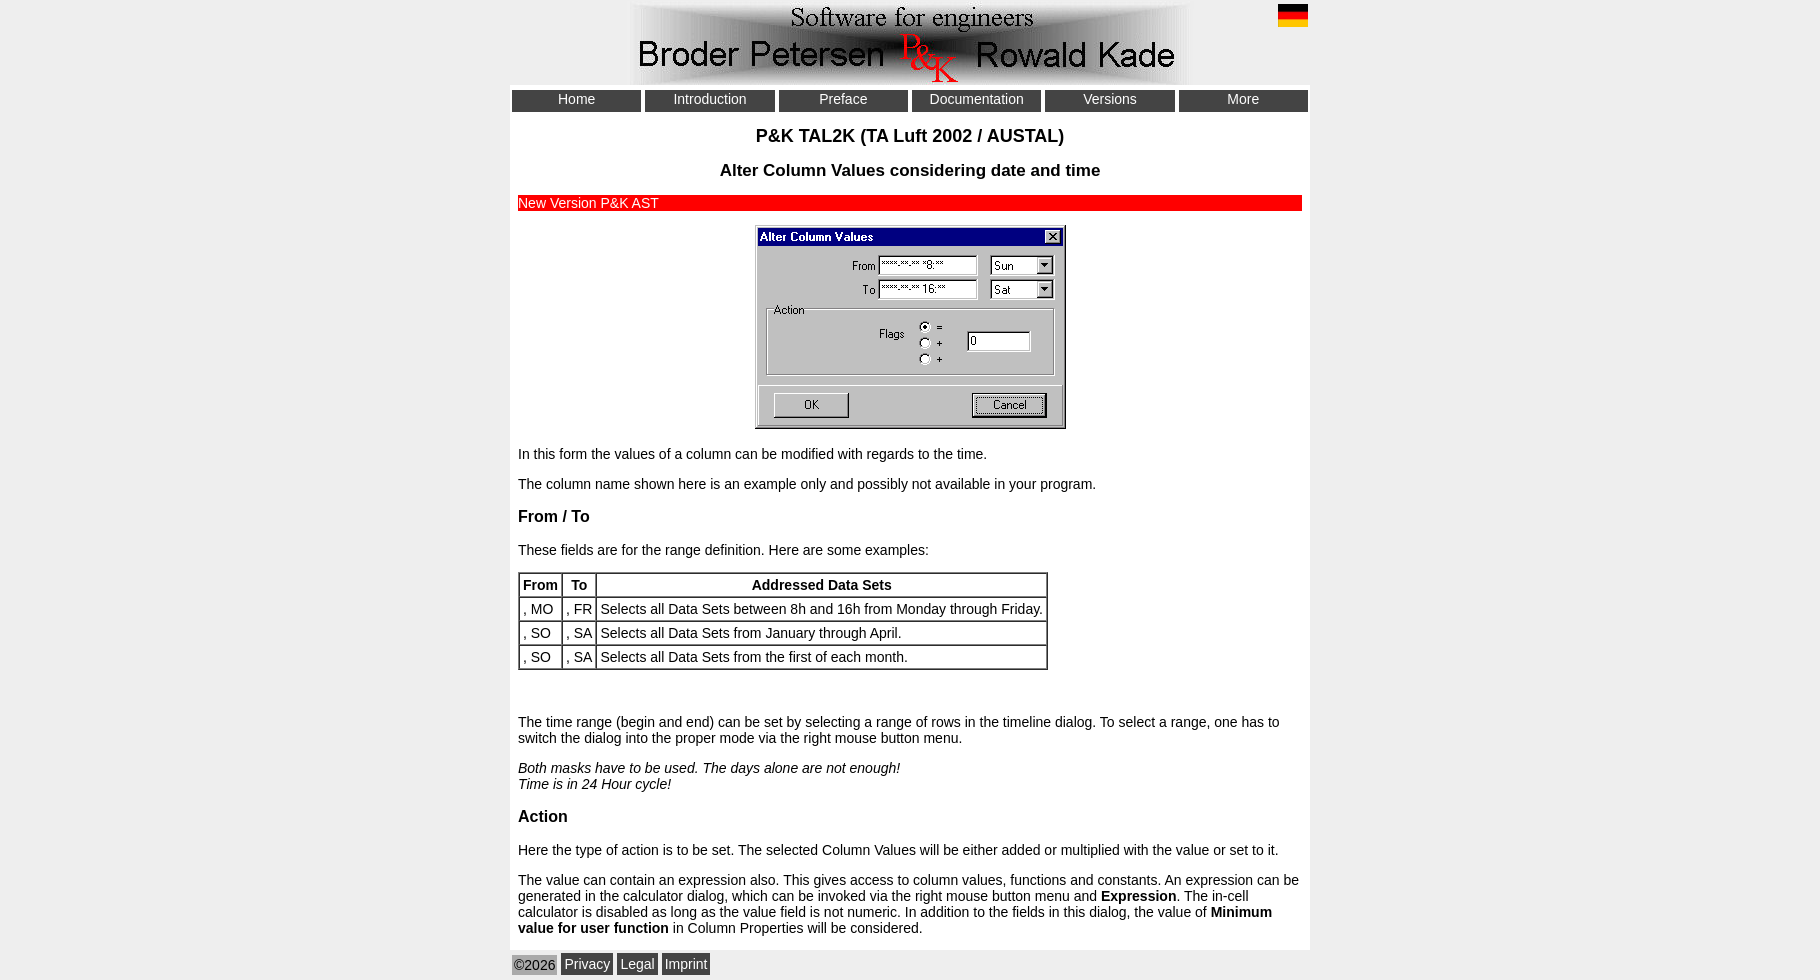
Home (576, 99)
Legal (637, 964)
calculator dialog (673, 896)
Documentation (977, 99)
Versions (1110, 99)
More (1243, 99)
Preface (843, 99)
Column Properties (746, 928)
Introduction (709, 99)
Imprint (686, 964)
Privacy (587, 964)
